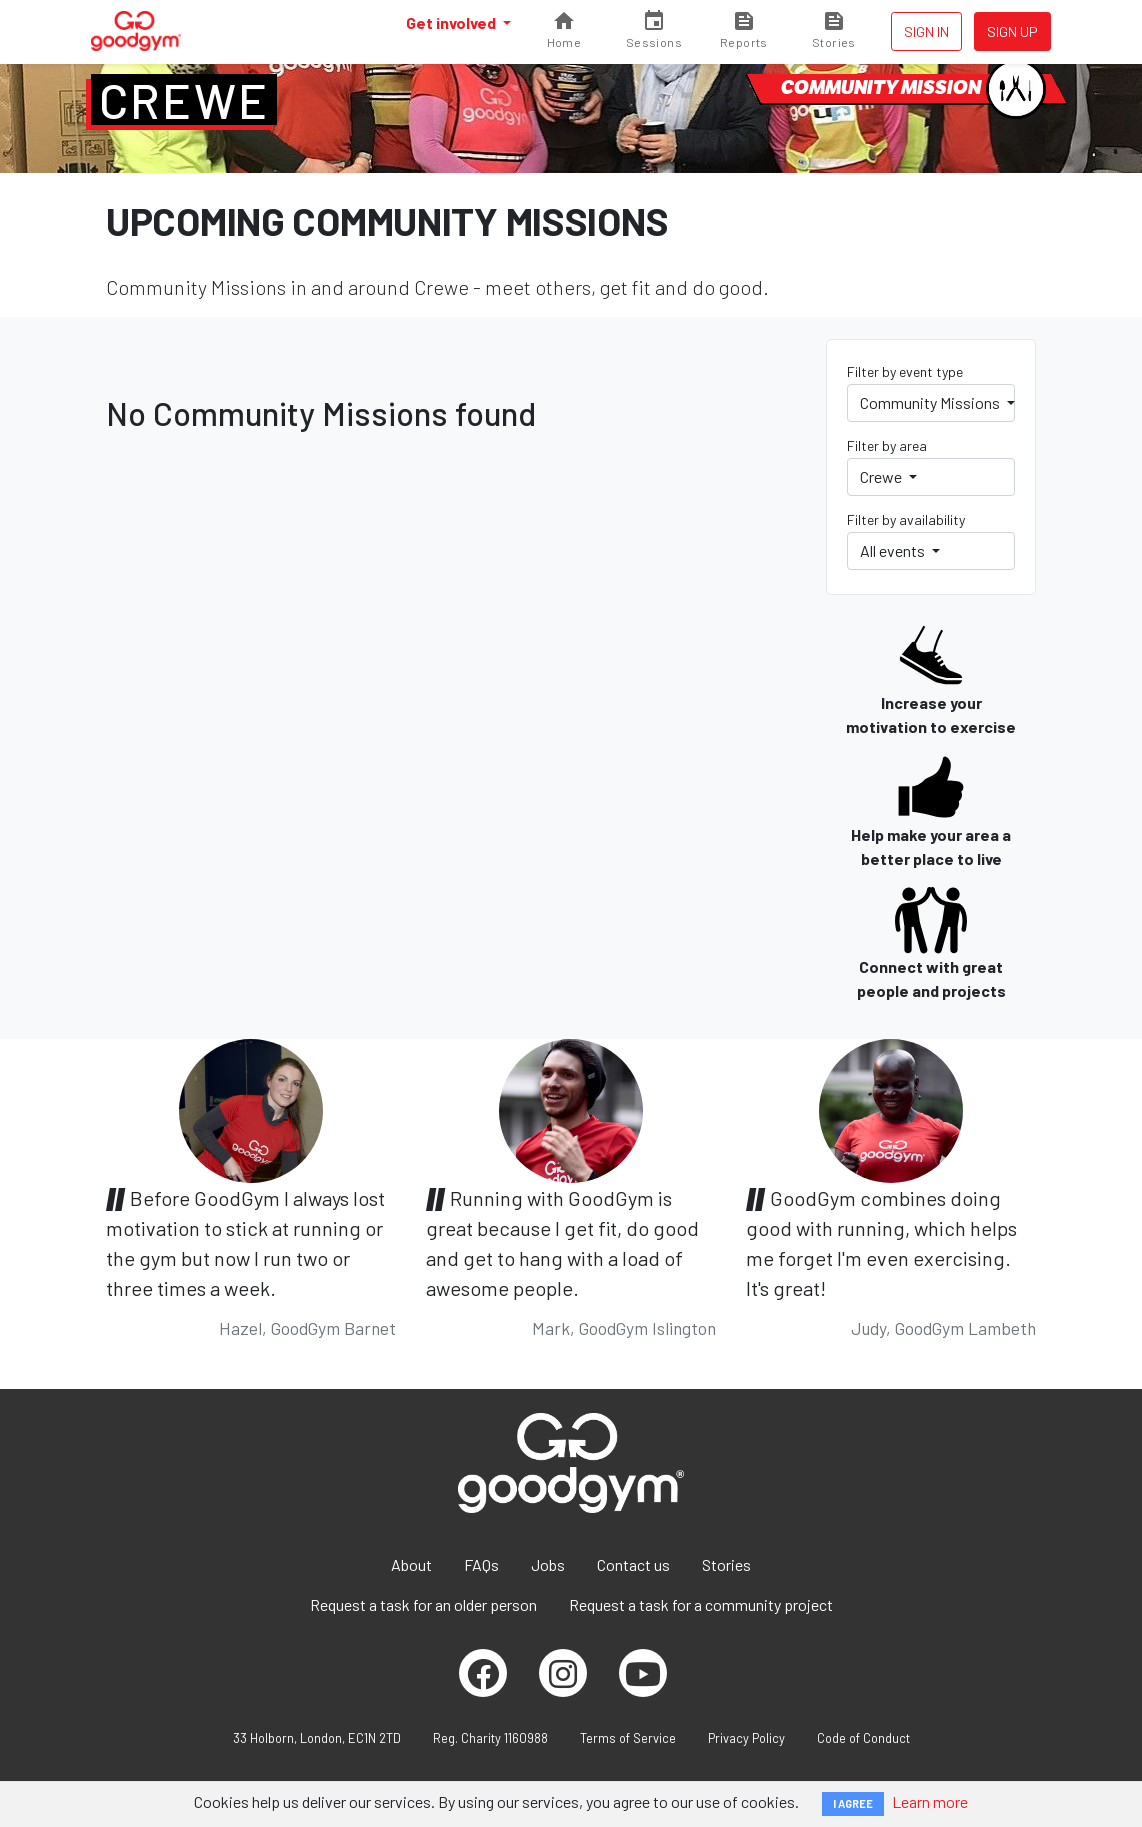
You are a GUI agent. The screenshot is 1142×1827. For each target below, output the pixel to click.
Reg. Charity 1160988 (490, 1738)
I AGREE (853, 1803)
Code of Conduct (863, 1738)
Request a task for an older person (423, 1604)
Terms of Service (628, 1738)
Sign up (1012, 31)
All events (894, 550)
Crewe (184, 100)
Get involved (452, 22)
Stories (726, 1564)
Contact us (633, 1564)
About (411, 1564)
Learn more (930, 1801)
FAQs (481, 1564)
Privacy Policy (746, 1738)
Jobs (548, 1564)
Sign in (926, 31)
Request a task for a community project (701, 1604)
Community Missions (931, 402)
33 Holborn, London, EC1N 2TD (317, 1738)
